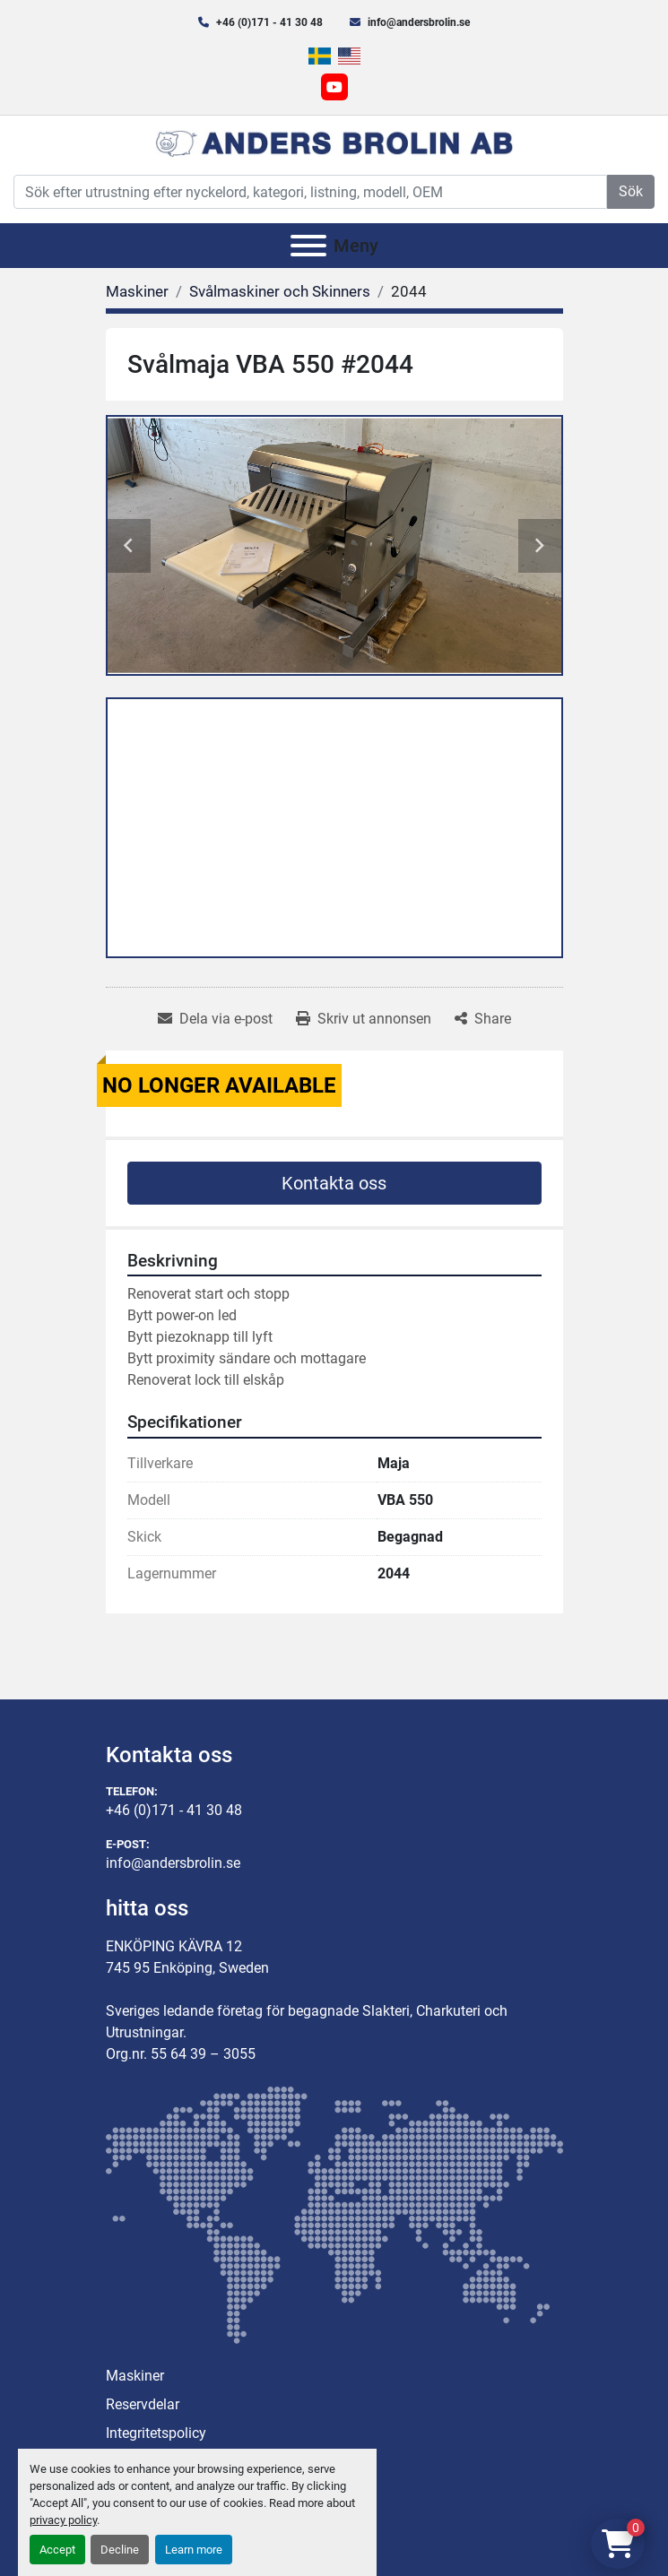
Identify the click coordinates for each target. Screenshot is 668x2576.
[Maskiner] (137, 291)
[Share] (483, 1019)
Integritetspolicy (156, 2433)
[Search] (310, 192)
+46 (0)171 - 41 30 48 (269, 22)
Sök (631, 191)
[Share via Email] (215, 1019)
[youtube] (334, 86)
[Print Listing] (363, 1019)
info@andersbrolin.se (419, 22)
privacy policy (63, 2520)
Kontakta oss (334, 1183)
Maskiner (135, 2375)
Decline (119, 2549)
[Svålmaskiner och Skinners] (279, 291)
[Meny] (308, 245)
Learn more (193, 2549)
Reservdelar (142, 2404)
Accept (57, 2549)
